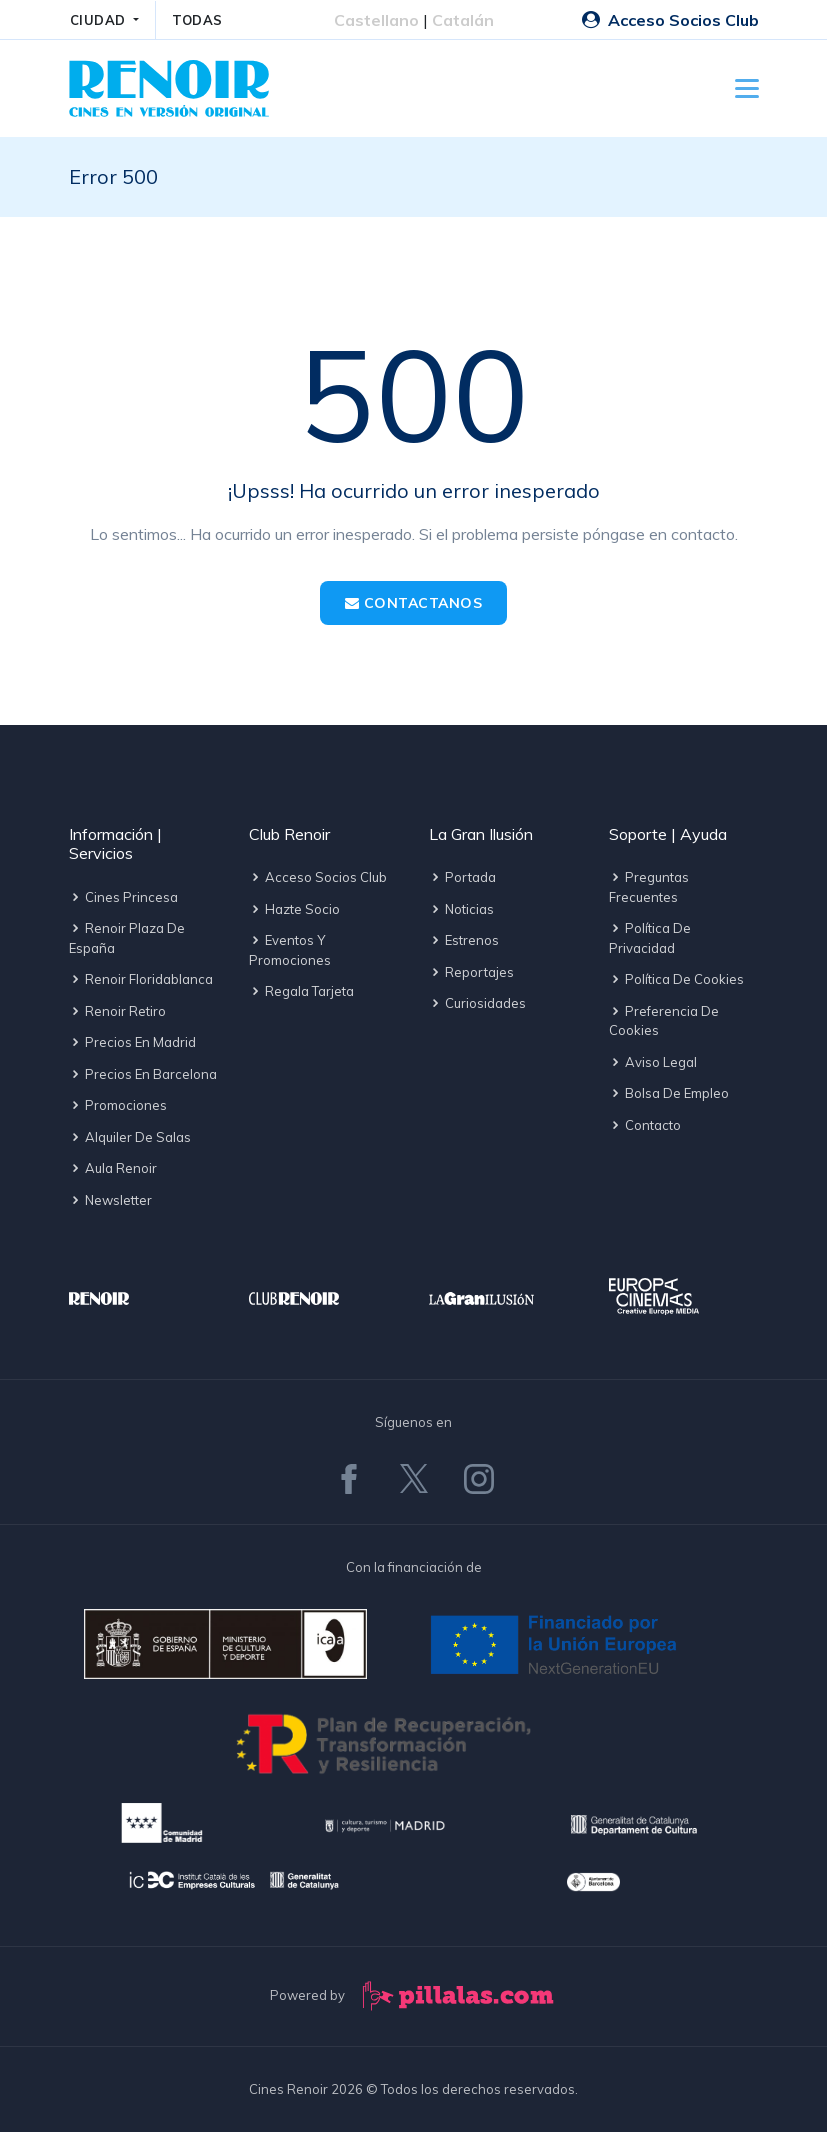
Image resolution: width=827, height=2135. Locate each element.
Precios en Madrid (132, 1045)
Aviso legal (653, 1065)
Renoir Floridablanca (141, 982)
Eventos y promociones (290, 953)
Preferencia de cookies (664, 1024)
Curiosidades (477, 1006)
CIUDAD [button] (100, 20)
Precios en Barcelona (143, 1076)
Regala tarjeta (301, 994)
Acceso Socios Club (670, 20)
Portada (462, 880)
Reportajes (471, 975)
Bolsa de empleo (669, 1096)
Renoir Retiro (117, 1013)
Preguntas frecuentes (649, 890)
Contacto (645, 1128)
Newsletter (110, 1202)
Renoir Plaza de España (127, 941)
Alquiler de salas (130, 1139)
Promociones (118, 1108)
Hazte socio (294, 912)
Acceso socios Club (318, 880)
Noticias (461, 912)
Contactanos (414, 606)
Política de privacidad (650, 941)
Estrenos (464, 943)
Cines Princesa (123, 899)
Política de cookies (676, 982)
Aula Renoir (113, 1171)
